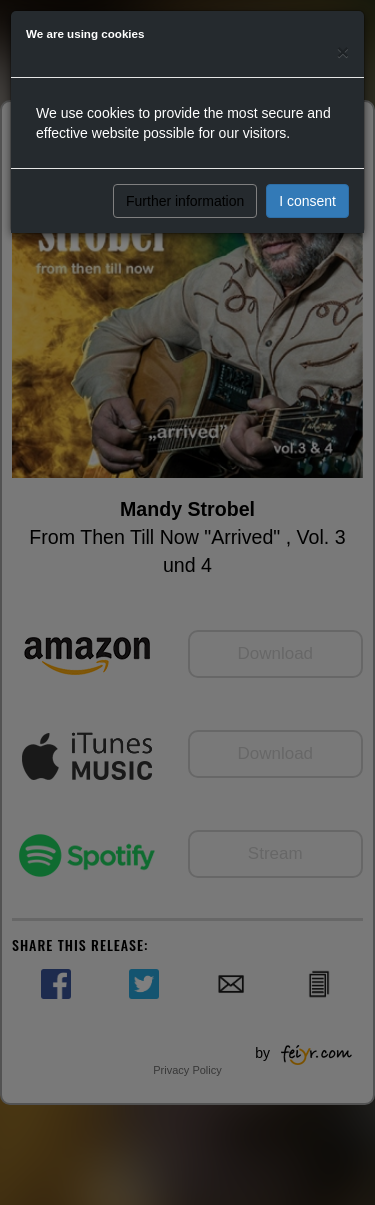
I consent (307, 201)
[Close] (343, 51)
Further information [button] (185, 201)
